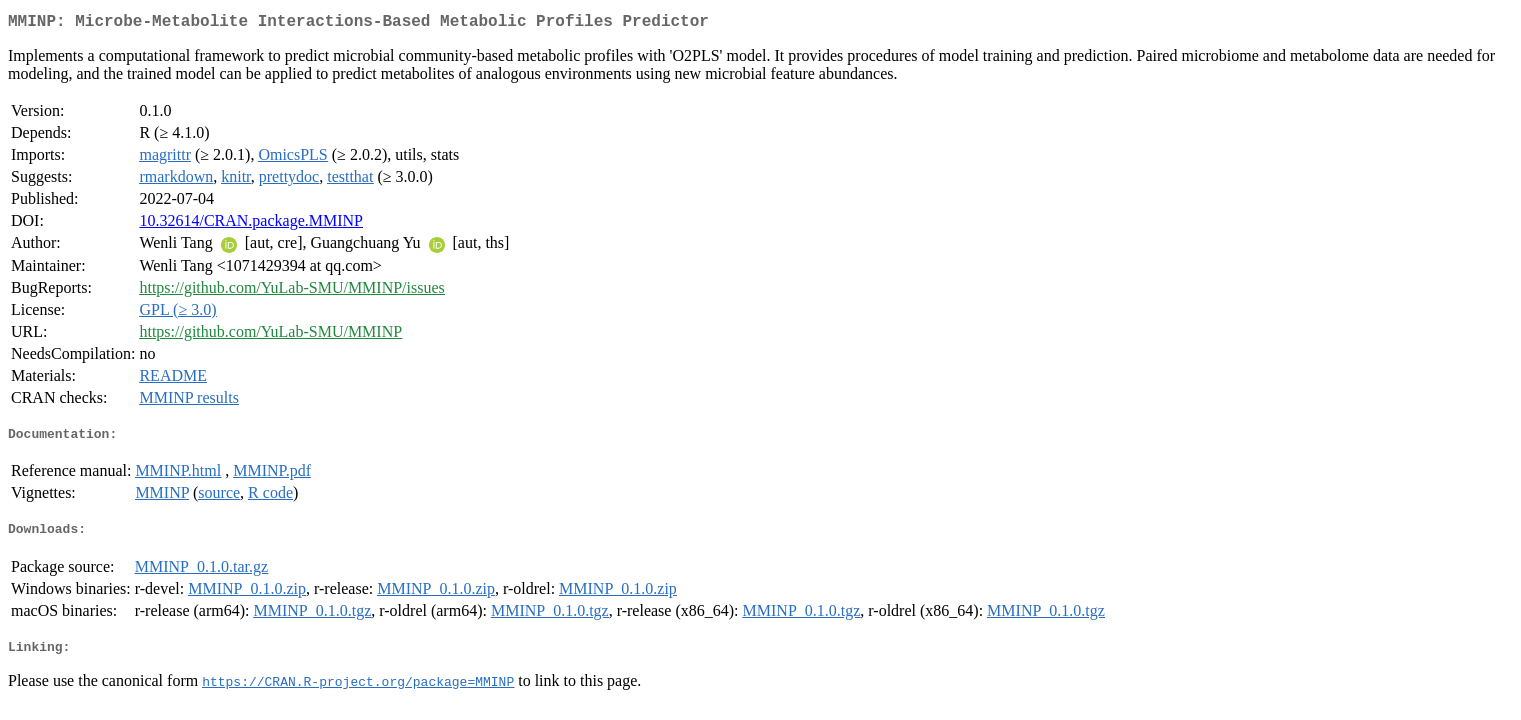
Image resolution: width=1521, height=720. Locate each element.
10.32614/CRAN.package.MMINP (251, 224)
